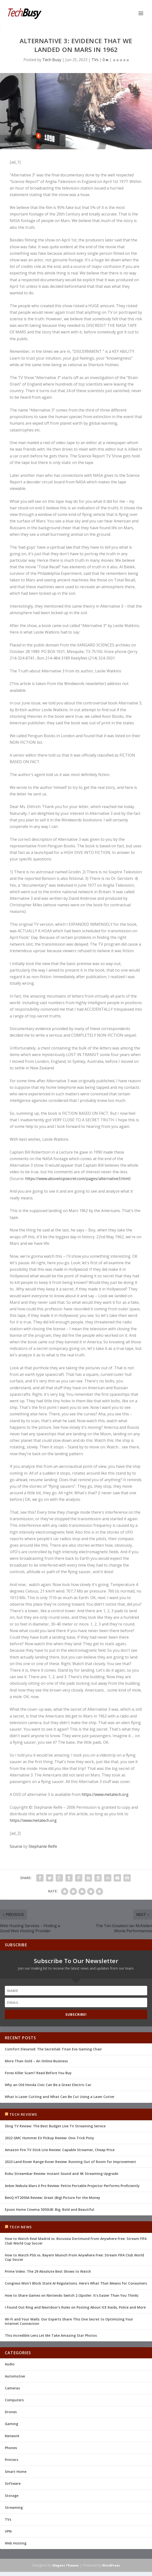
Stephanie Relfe (43, 1846)
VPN (8, 2531)
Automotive (15, 2376)
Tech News (20, 2227)
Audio (10, 2364)
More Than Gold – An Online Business (36, 2061)
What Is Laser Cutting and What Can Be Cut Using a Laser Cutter (59, 2096)
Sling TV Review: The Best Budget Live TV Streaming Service (55, 2126)
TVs (95, 59)
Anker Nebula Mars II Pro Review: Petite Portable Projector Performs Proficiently (72, 2185)
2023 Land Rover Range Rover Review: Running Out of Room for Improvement (70, 2161)
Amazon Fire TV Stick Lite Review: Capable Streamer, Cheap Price (59, 2149)
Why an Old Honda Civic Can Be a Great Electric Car (48, 2084)
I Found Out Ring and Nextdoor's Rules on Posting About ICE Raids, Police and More (75, 2307)
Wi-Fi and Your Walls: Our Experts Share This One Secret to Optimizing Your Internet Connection (69, 2321)
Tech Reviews (23, 2114)
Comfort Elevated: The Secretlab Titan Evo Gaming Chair (53, 2049)
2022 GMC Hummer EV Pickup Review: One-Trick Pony (49, 2138)
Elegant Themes (66, 2565)
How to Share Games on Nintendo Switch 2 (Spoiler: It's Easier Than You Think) (71, 2295)
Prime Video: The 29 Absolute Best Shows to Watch (48, 2271)
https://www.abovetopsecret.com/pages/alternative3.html (77, 1178)
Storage (11, 2495)
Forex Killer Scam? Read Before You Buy (38, 2073)
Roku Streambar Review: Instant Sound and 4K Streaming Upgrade (61, 2173)
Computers (14, 2400)
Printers (11, 2459)
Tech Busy (51, 59)
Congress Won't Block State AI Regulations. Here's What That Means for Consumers (76, 2283)
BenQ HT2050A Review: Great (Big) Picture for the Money (52, 2197)
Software (13, 2483)
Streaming (14, 2507)
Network (12, 2436)
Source (16, 1846)
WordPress (111, 2565)
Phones (11, 2447)
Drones (11, 2412)
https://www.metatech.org (105, 1794)
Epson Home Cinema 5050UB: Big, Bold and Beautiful (49, 2209)
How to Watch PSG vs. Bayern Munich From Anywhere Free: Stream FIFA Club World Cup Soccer (74, 2257)
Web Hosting (15, 2543)
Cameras (12, 2388)
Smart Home (15, 2471)
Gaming (11, 2423)
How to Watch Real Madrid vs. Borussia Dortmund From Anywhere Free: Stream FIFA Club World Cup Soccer (76, 2240)
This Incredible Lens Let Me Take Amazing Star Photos (51, 2335)
